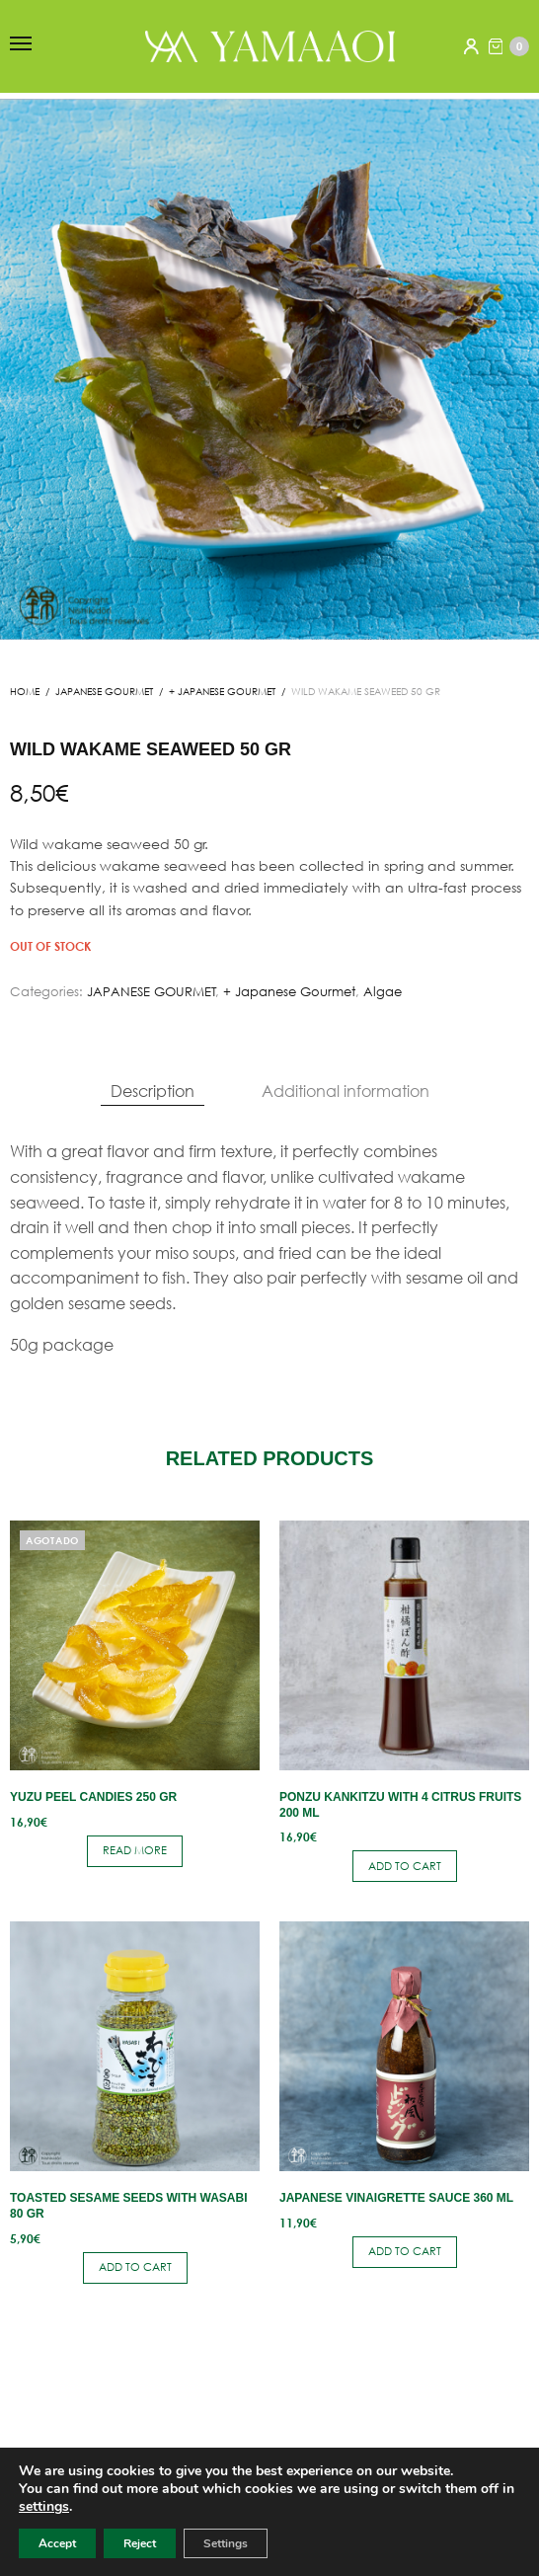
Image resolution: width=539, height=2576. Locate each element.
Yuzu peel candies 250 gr (93, 1797)
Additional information (345, 1090)
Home (24, 691)
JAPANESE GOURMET (104, 691)
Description (152, 1090)
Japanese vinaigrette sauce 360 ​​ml (396, 2198)
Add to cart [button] (404, 1866)
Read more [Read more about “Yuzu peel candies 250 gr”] (135, 1850)
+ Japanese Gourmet (222, 691)
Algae (382, 991)
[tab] (152, 1091)
